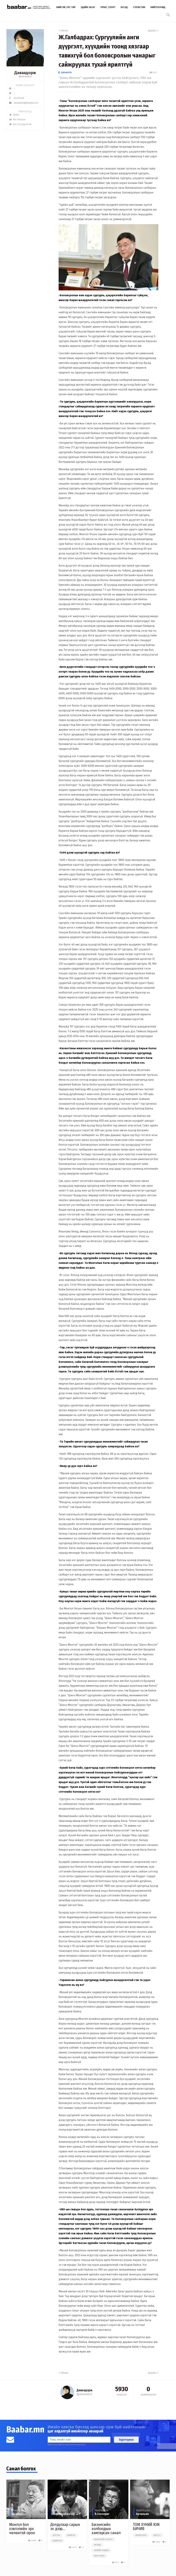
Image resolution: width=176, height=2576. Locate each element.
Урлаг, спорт (108, 7)
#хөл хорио (99, 2556)
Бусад (124, 7)
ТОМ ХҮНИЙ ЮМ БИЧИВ (146, 2526)
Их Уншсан (17, 119)
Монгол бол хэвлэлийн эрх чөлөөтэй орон (22, 2528)
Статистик (139, 7)
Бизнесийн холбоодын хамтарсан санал (106, 2528)
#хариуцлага (140, 2535)
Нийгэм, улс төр (65, 7)
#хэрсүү (157, 2535)
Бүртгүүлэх (126, 2440)
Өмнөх (63, 30)
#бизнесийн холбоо (103, 2539)
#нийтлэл (57, 2541)
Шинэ (14, 114)
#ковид (97, 2545)
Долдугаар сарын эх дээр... (65, 2526)
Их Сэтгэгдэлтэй (20, 124)
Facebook (16, 98)
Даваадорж (66, 72)
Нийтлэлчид (157, 7)
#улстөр (56, 2535)
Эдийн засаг (88, 7)
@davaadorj (25, 76)
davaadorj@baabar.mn (23, 102)
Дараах (153, 30)
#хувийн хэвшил (101, 2550)
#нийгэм (71, 2535)
